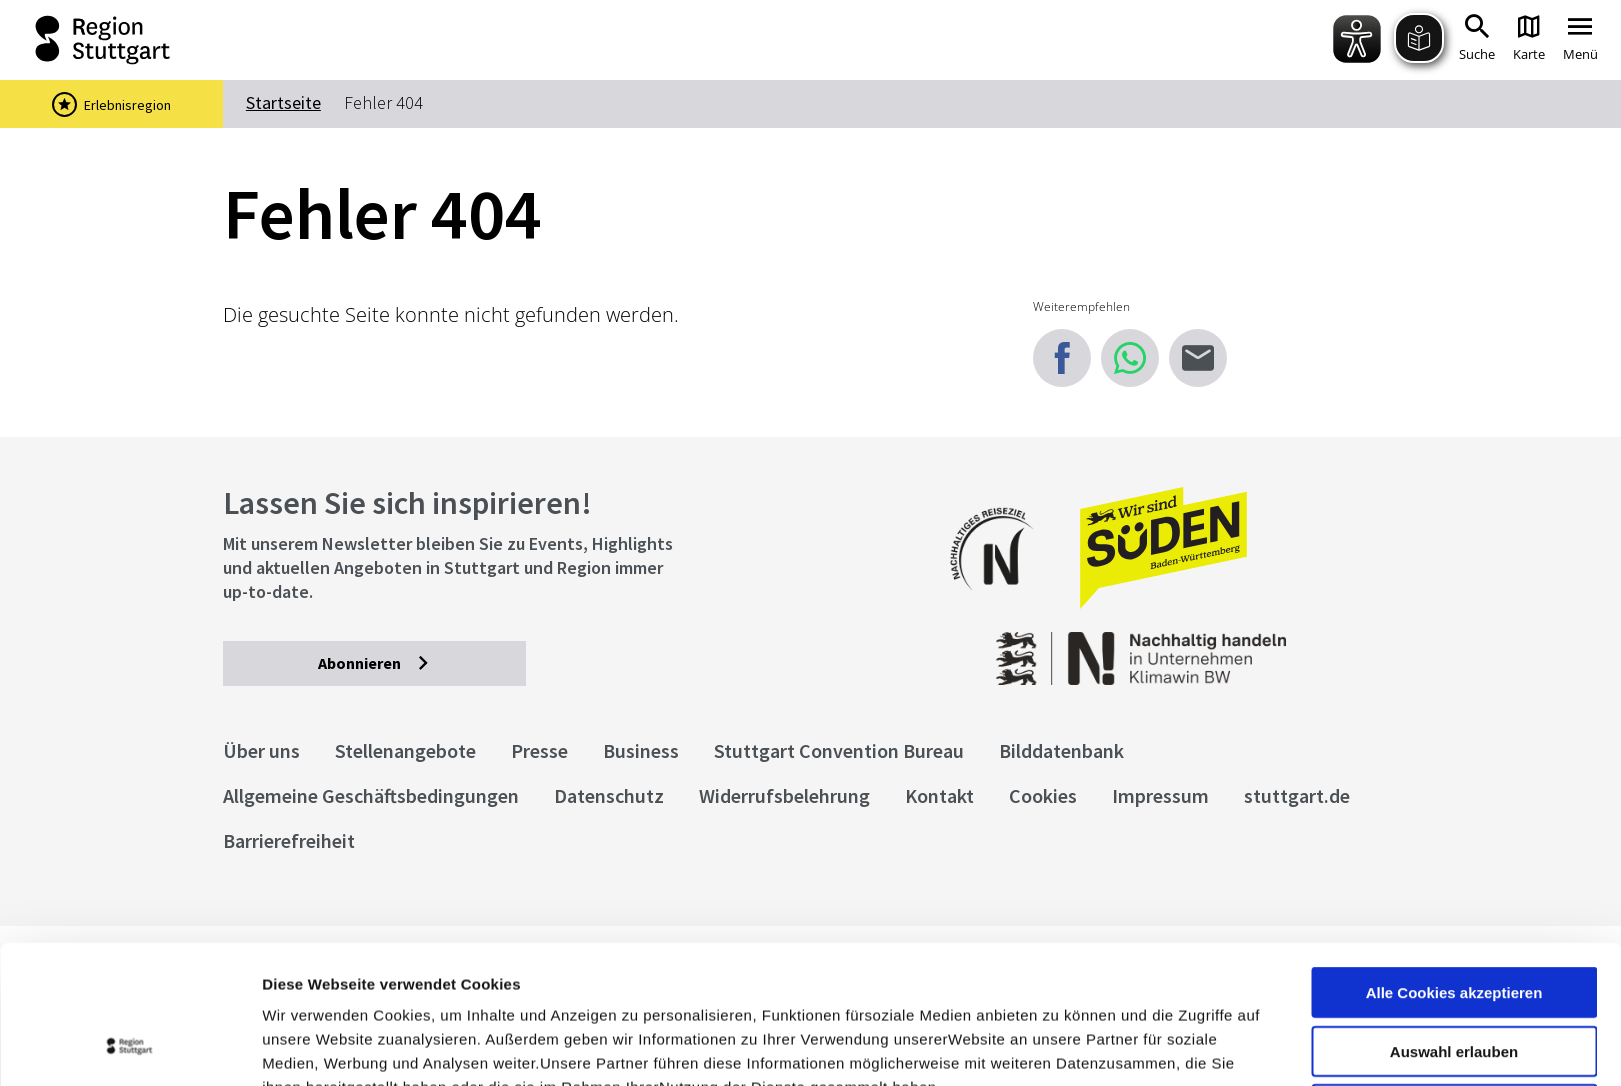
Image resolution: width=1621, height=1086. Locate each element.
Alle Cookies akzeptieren (1454, 862)
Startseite (283, 102)
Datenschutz (609, 795)
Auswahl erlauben (1454, 921)
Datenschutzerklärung (444, 981)
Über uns (261, 750)
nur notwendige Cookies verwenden (1454, 988)
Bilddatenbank (1061, 750)
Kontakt (939, 795)
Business (641, 750)
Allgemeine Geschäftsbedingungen (371, 795)
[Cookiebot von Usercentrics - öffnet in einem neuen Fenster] (129, 1047)
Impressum (304, 981)
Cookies (1043, 795)
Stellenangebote (405, 750)
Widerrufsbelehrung (784, 795)
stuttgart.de (1297, 795)
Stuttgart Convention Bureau (839, 750)
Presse (539, 750)
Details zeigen (1063, 1046)
